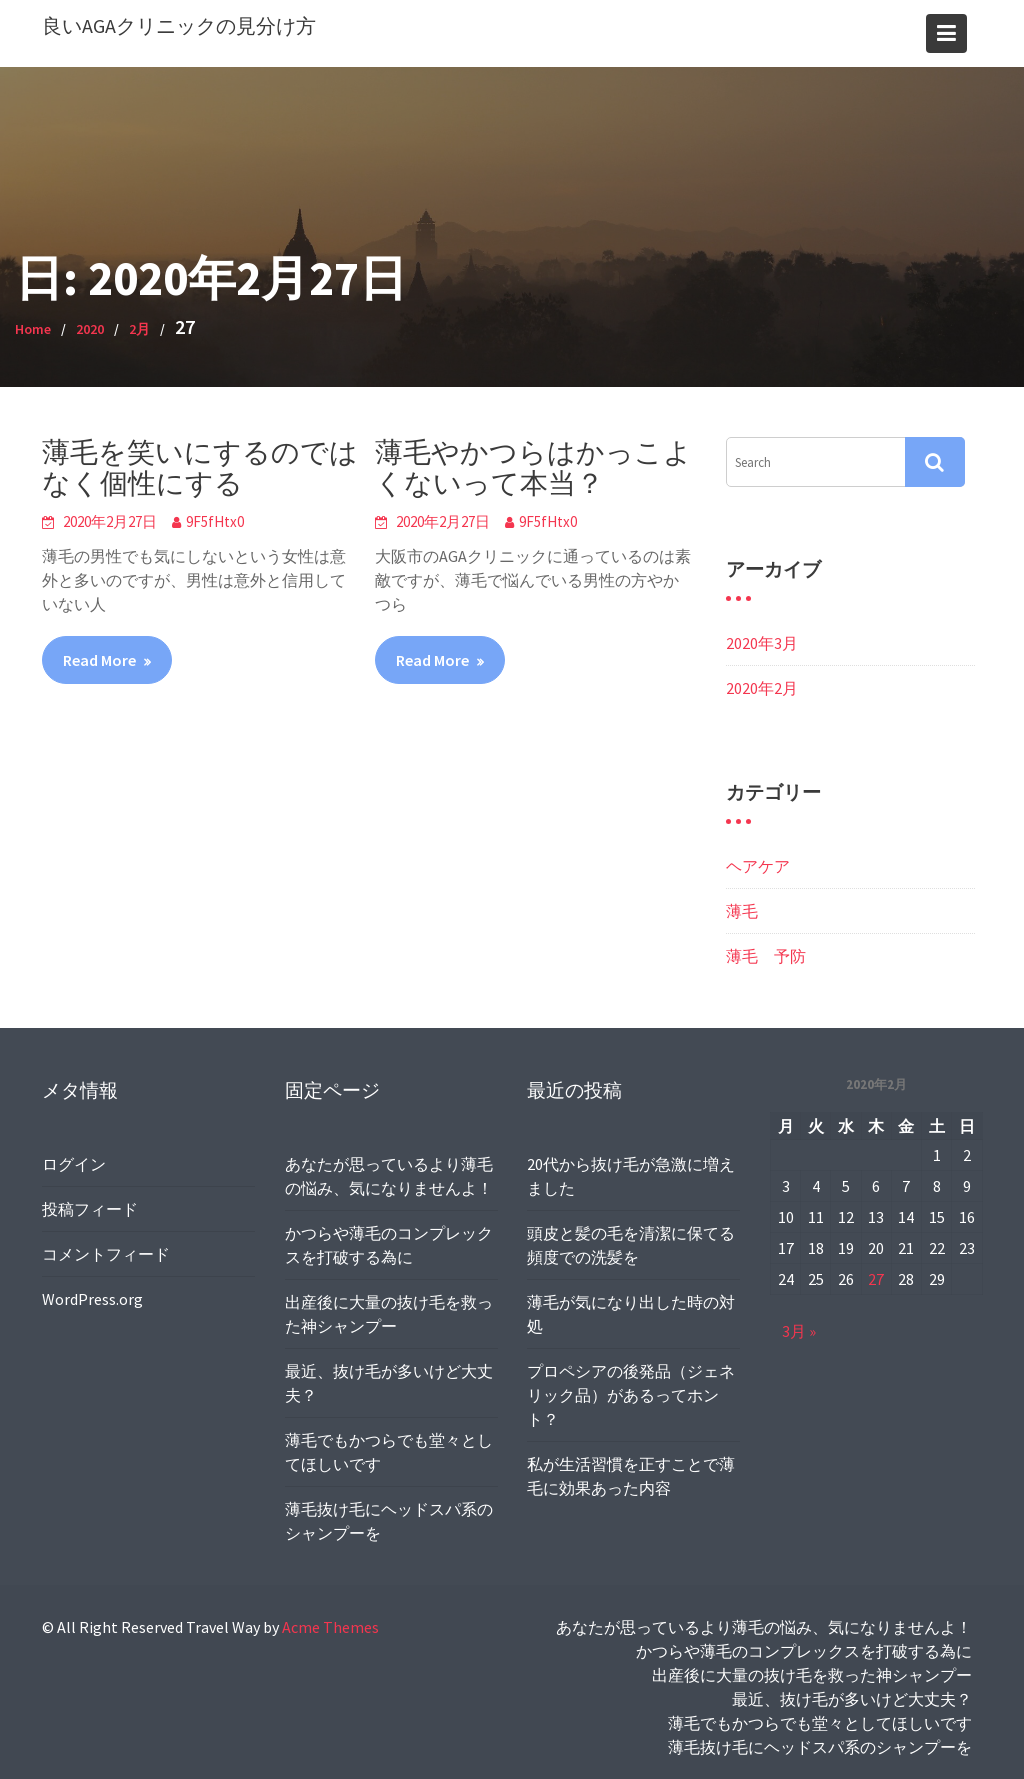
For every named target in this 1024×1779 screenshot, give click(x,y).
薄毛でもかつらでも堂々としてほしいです (820, 1723)
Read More (99, 660)
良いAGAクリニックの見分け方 (179, 25)
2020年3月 (762, 643)
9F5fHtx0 (215, 521)
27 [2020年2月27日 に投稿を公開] (875, 1271)
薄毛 (742, 911)
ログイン (81, 1166)
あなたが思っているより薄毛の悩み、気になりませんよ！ (764, 1627)
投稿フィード (95, 1207)
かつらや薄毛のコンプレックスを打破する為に (804, 1651)
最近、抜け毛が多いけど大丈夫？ (852, 1699)
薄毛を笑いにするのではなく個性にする (200, 467)
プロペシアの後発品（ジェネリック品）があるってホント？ (631, 1385)
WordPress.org (97, 1289)
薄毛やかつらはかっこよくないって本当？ (533, 467)
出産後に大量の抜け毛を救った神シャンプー (812, 1675)
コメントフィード (110, 1248)
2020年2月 (762, 688)
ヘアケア (758, 866)
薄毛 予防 (766, 956)
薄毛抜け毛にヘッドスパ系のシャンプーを (820, 1747)
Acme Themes (330, 1627)
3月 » (805, 1319)
